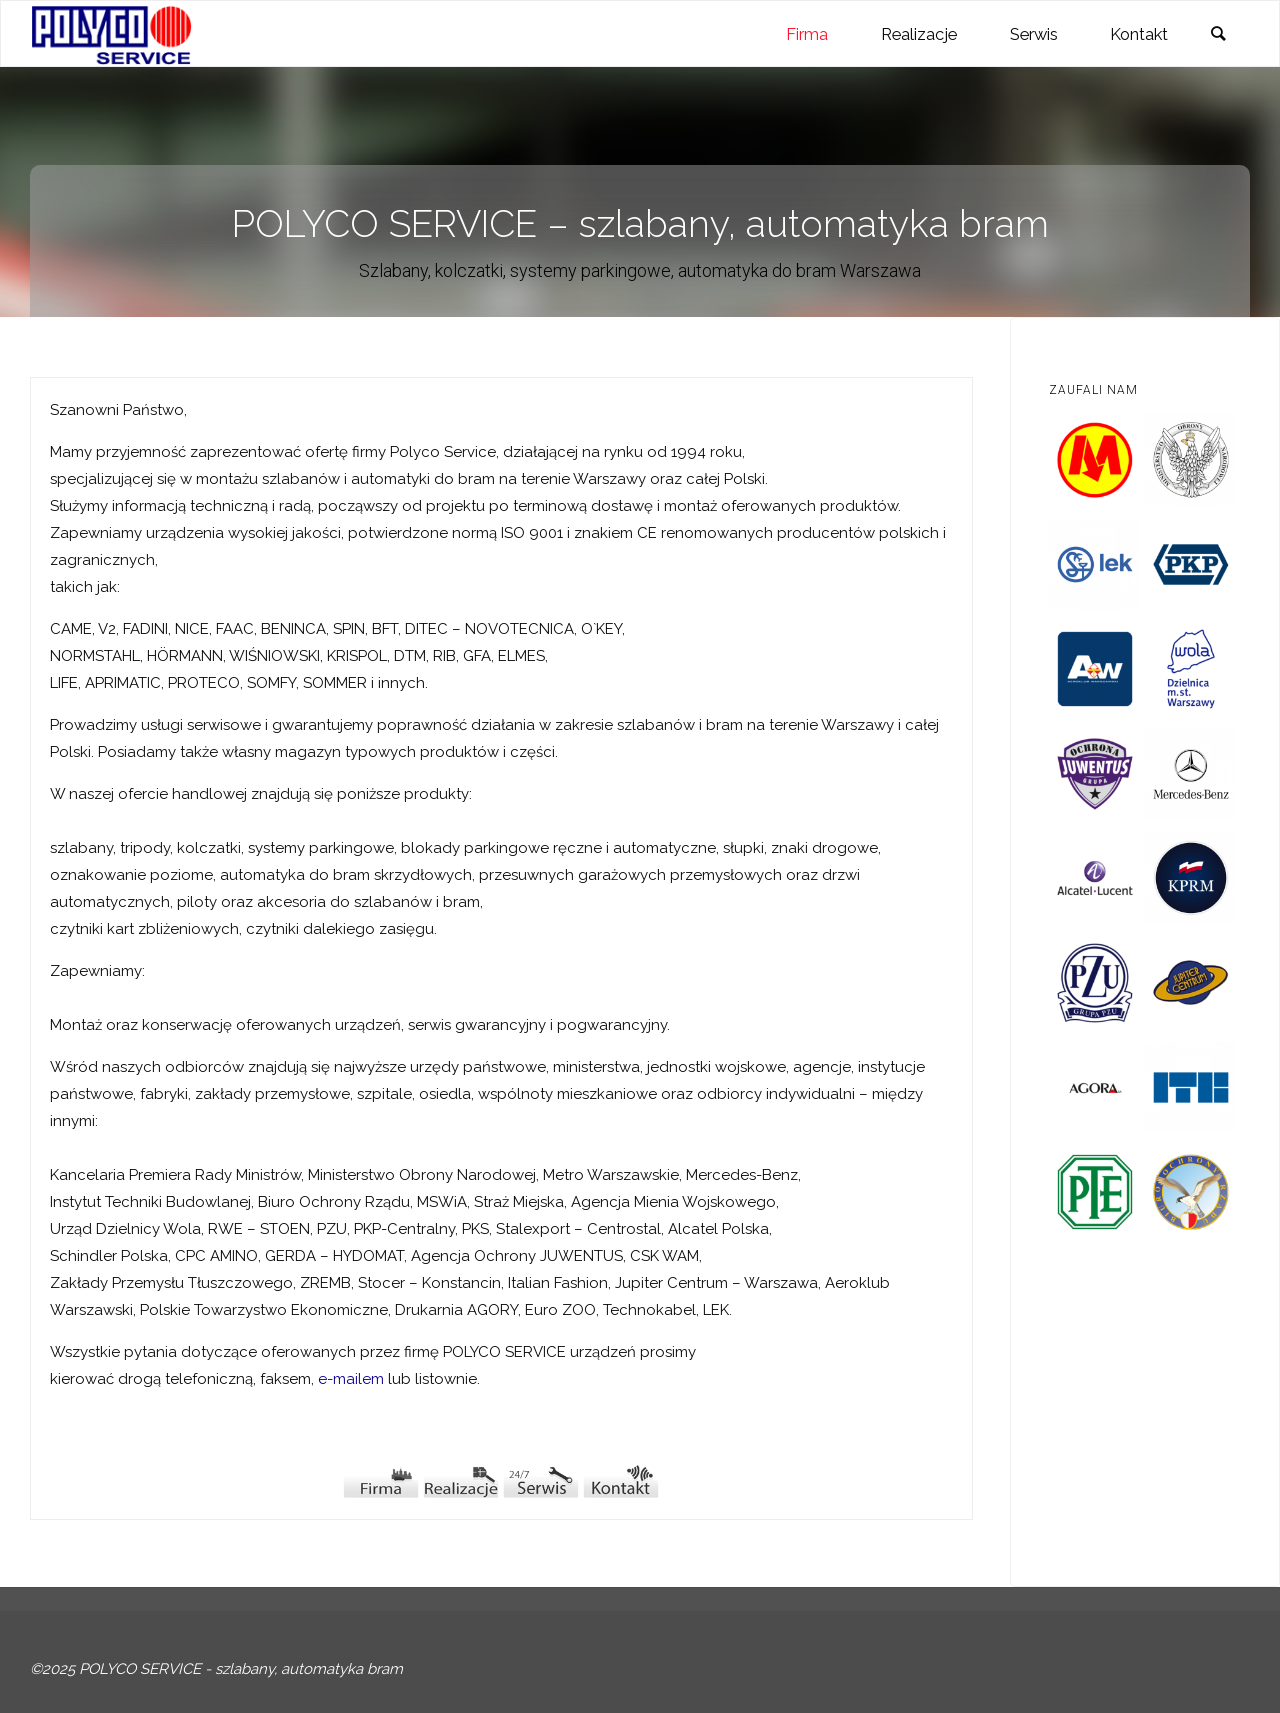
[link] (1218, 35)
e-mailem (351, 1379)
